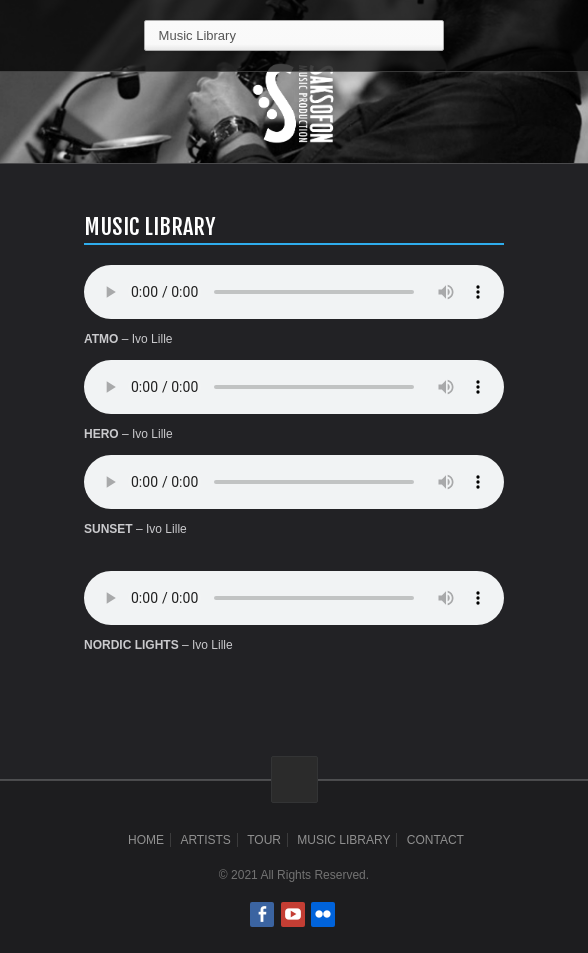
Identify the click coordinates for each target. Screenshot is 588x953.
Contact (435, 840)
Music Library (343, 840)
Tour (264, 840)
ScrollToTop (294, 779)
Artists (205, 840)
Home (146, 840)
